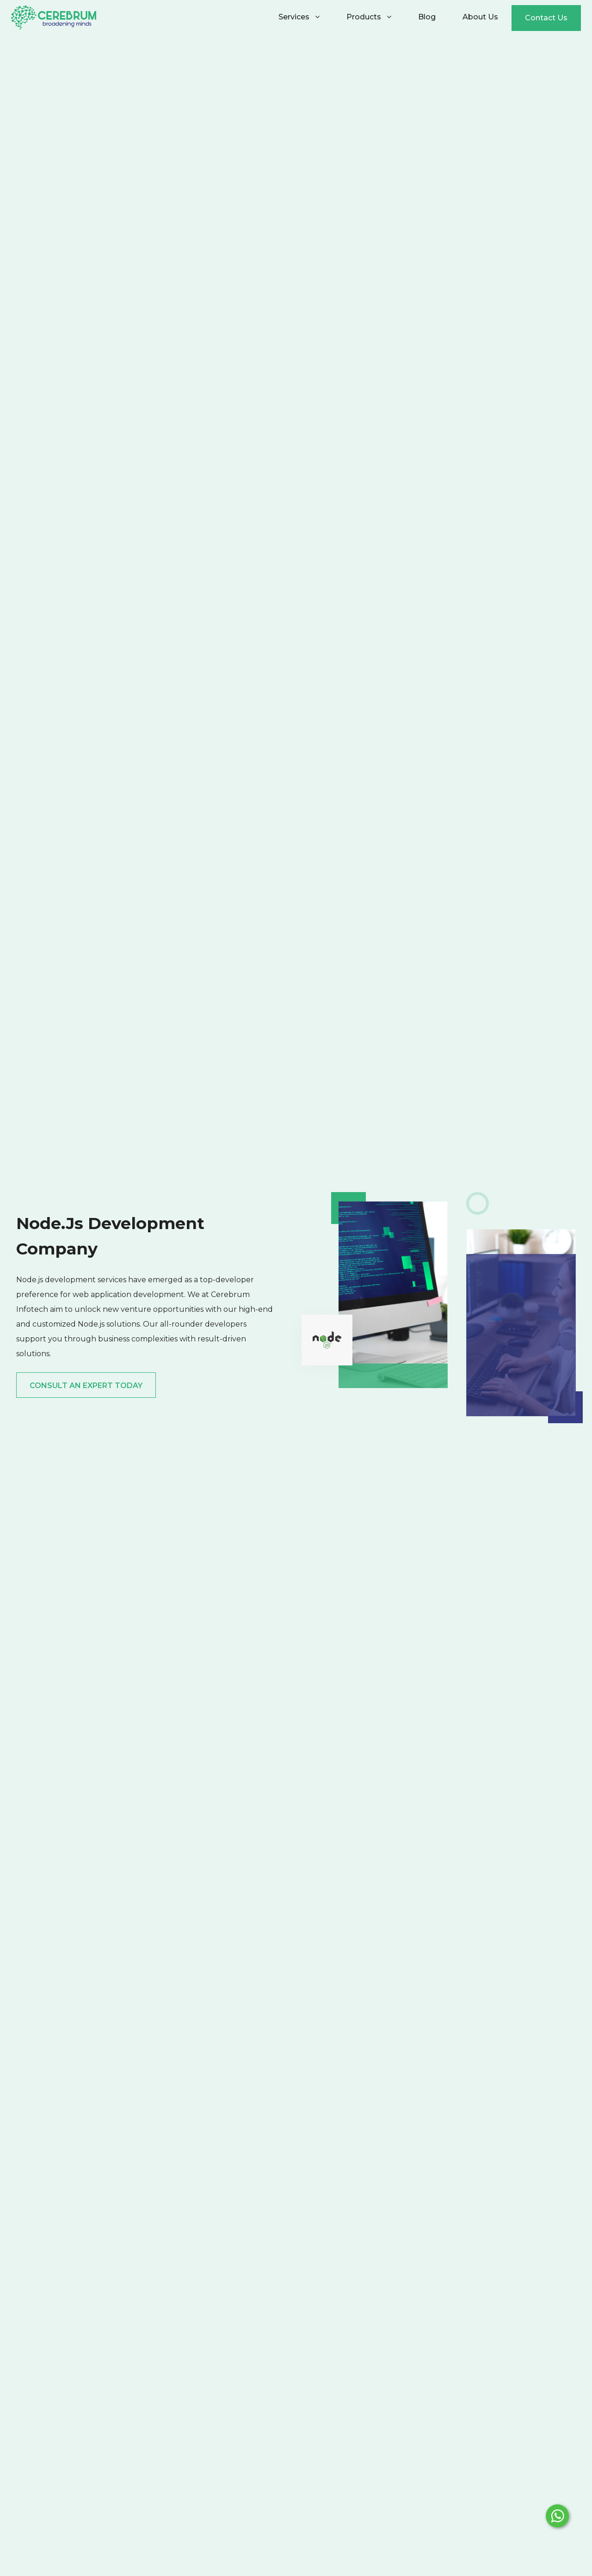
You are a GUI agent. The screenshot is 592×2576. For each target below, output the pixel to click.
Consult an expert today (86, 1385)
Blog (427, 16)
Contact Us (546, 17)
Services (299, 16)
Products (368, 16)
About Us (480, 16)
